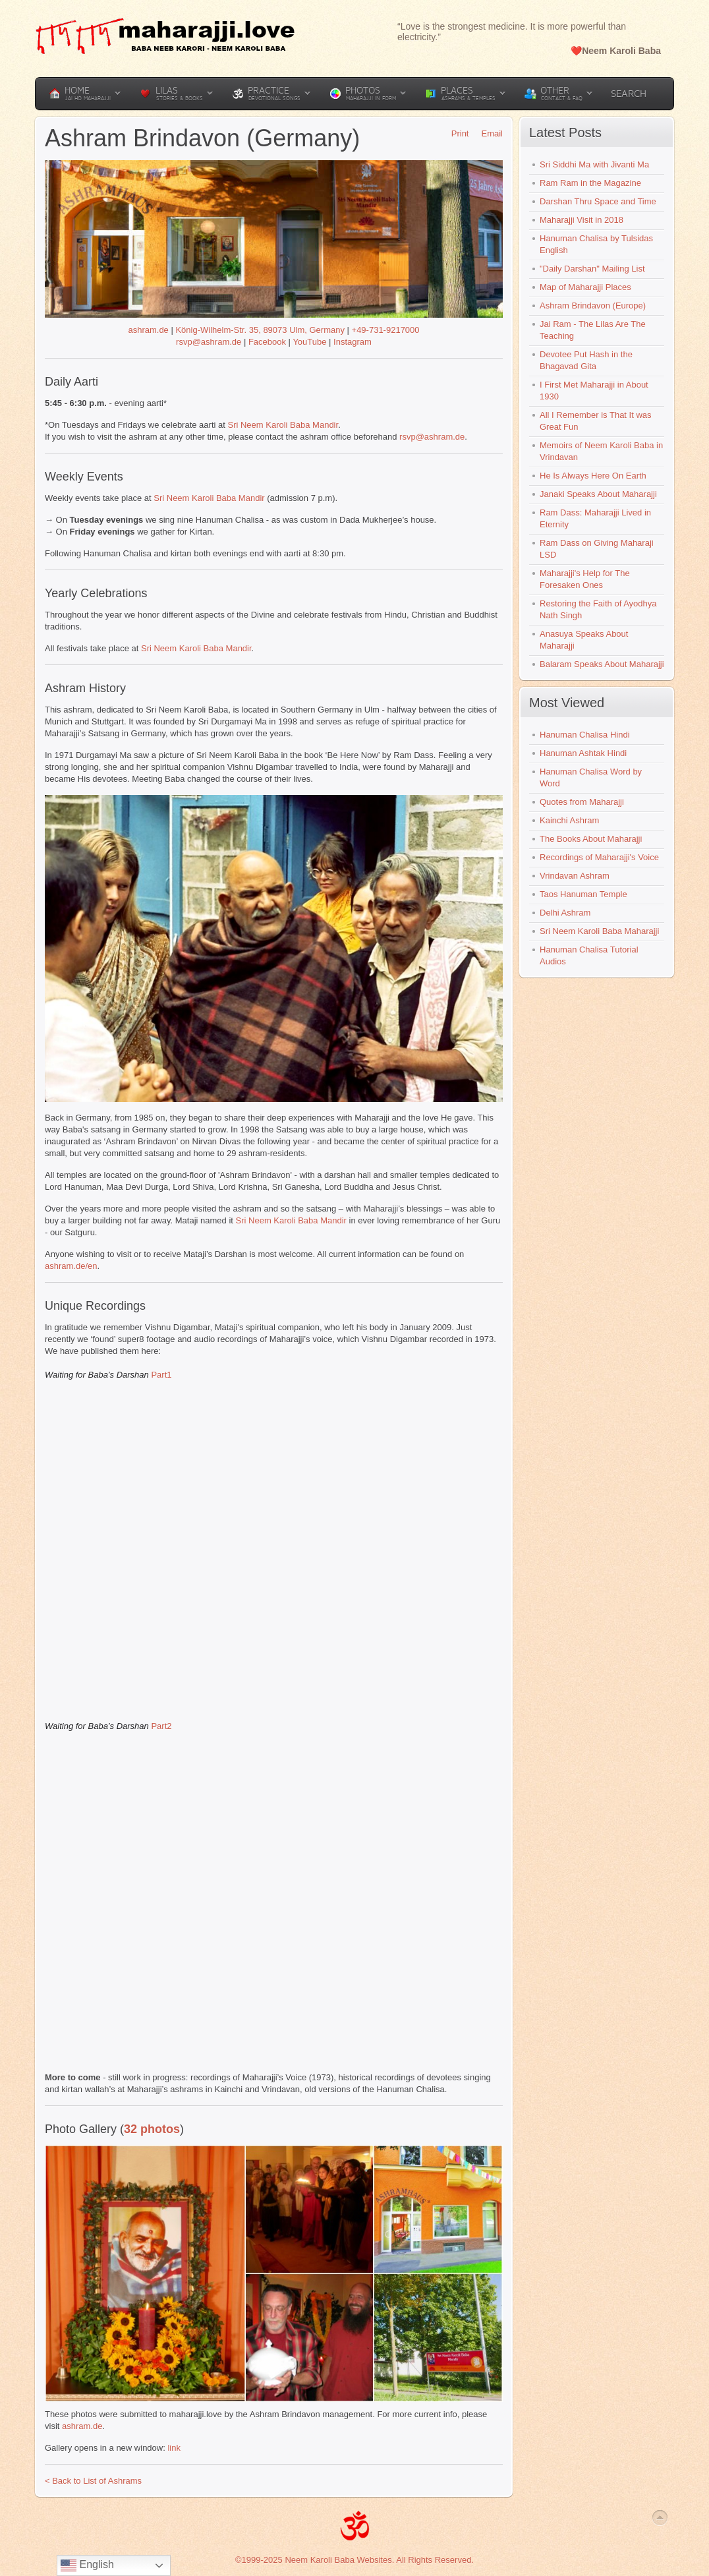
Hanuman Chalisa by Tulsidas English (596, 244)
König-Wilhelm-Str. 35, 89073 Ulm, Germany (259, 330)
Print (455, 133)
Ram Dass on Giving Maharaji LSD (597, 549)
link (174, 2448)
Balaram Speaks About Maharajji (602, 664)
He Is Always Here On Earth (593, 476)
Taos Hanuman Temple (583, 894)
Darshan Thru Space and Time (598, 201)
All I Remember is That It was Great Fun (596, 421)
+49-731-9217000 (386, 330)
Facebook (267, 342)
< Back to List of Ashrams (93, 2481)
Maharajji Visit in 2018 (581, 220)
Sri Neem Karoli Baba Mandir (282, 425)
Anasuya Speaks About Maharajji (584, 640)
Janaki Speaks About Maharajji (598, 494)
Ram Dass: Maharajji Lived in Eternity (595, 518)
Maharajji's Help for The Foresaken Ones (585, 579)
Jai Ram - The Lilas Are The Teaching (593, 330)
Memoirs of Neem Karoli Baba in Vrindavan (601, 451)
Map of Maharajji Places (585, 287)
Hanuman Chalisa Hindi (585, 735)
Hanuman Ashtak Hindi (583, 753)
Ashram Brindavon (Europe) (593, 305)
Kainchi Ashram (569, 820)
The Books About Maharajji (591, 839)
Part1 (161, 1375)
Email (487, 133)
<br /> (272, 1549)
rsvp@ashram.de (208, 342)
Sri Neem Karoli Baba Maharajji (599, 931)
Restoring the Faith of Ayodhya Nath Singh (598, 609)
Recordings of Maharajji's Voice (599, 857)
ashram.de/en (71, 1266)
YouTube (309, 342)
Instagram (352, 342)
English (87, 2565)
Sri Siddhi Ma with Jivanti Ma (594, 164)
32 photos (152, 2129)
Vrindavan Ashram (575, 876)
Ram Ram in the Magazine (590, 183)
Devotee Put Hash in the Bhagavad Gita (586, 360)
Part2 (161, 1726)
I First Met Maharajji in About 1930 (594, 390)
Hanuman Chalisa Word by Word (591, 777)
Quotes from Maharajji (582, 802)
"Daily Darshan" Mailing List (592, 269)
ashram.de (148, 330)
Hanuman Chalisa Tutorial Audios (589, 955)
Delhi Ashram (565, 913)
